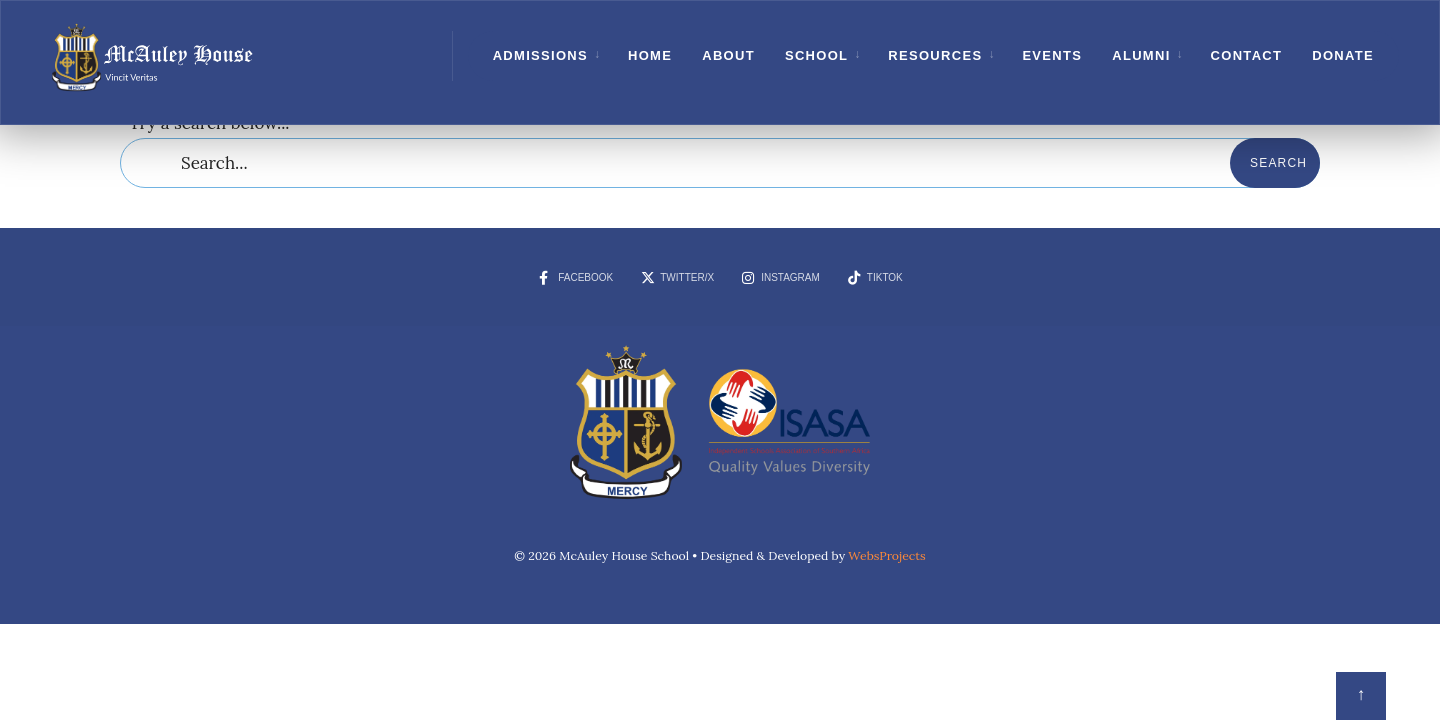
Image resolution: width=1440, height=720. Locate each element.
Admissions (540, 55)
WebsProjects (886, 555)
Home (650, 55)
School (816, 55)
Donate (1343, 55)
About (728, 55)
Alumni (1141, 55)
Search (1278, 163)
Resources (935, 55)
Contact (1247, 55)
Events (1052, 55)
